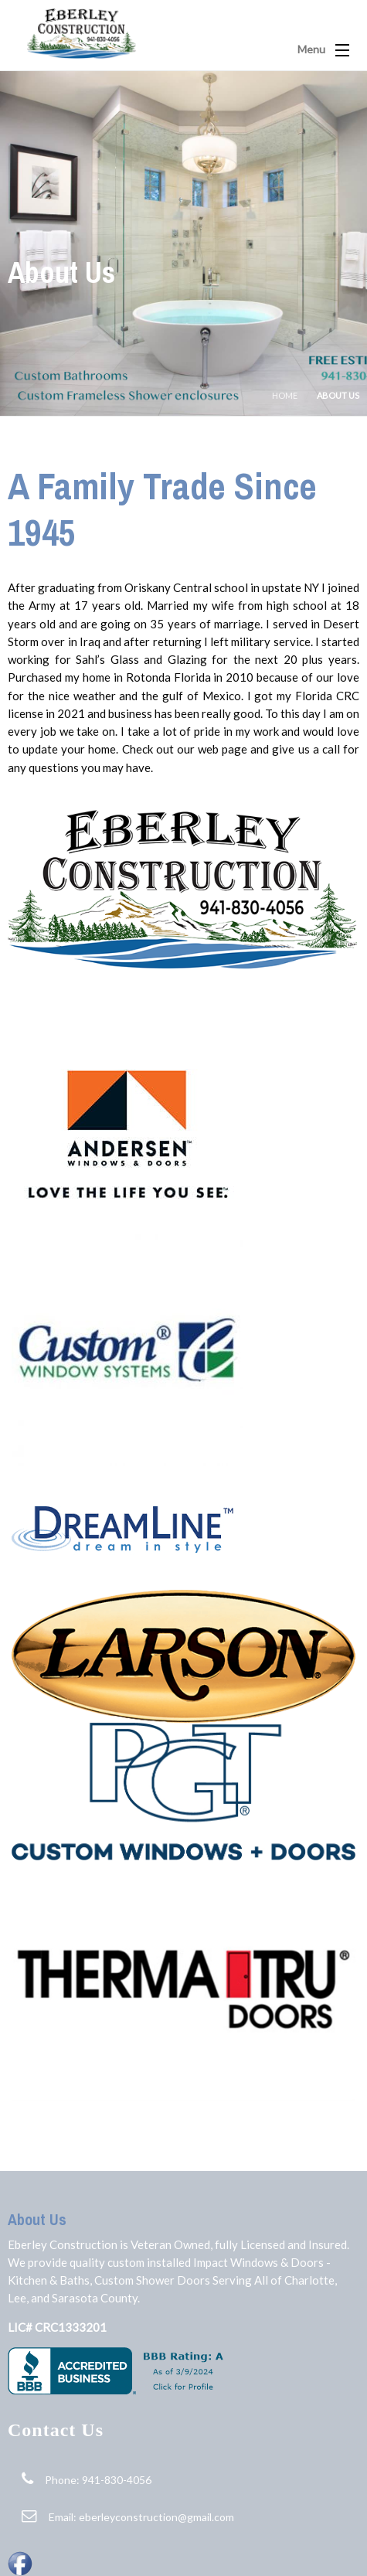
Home (284, 395)
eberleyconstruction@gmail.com (156, 2516)
